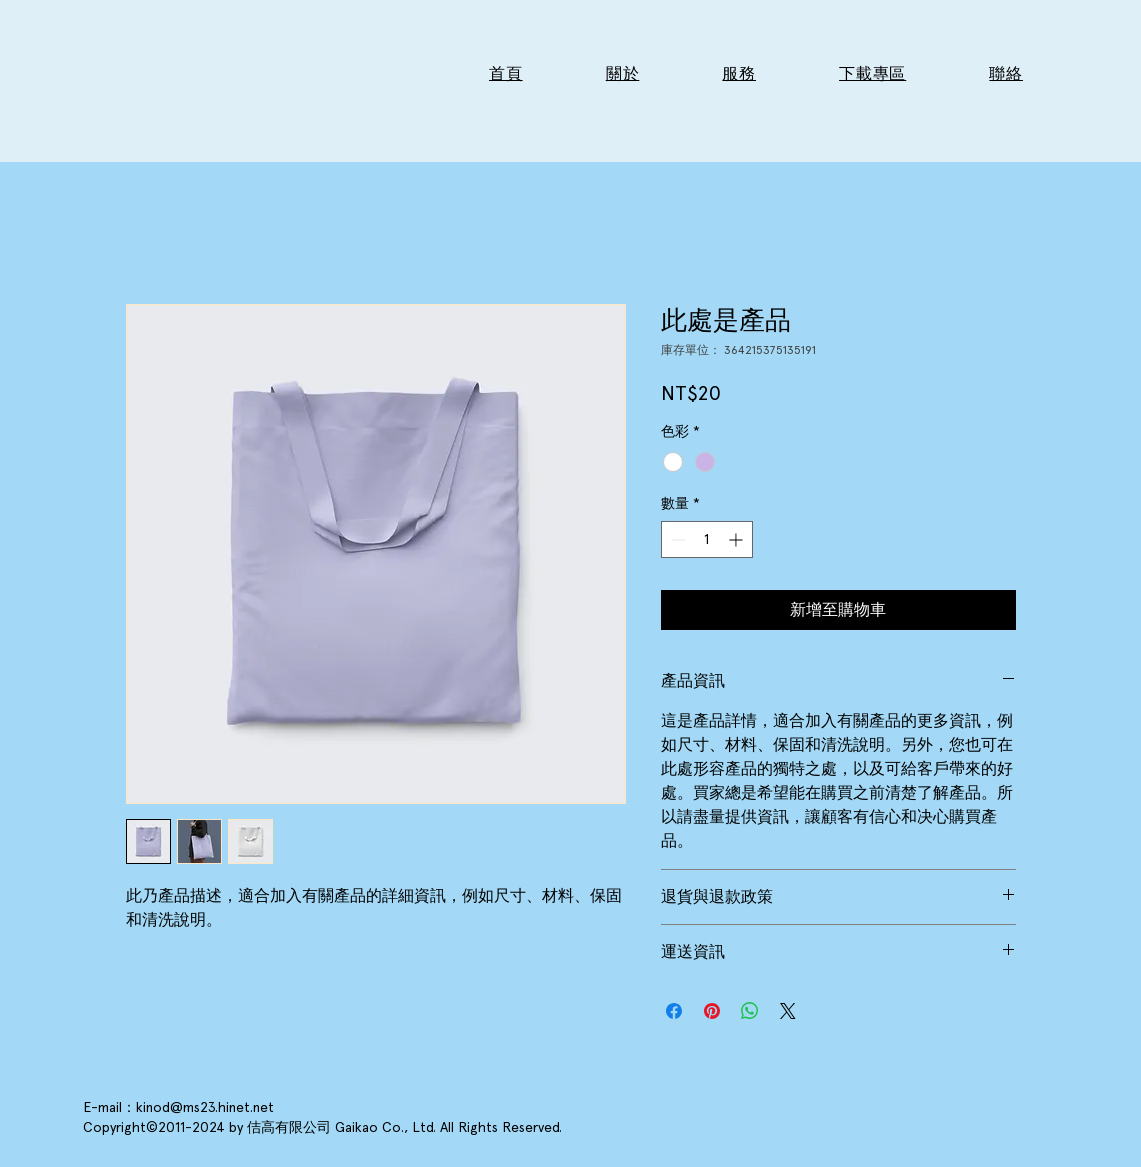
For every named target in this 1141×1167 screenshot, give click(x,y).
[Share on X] (788, 1011)
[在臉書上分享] (674, 1011)
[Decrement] (676, 539)
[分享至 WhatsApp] (750, 1011)
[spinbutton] (707, 539)
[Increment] (737, 539)
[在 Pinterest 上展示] (712, 1011)
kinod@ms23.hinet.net (205, 1107)
